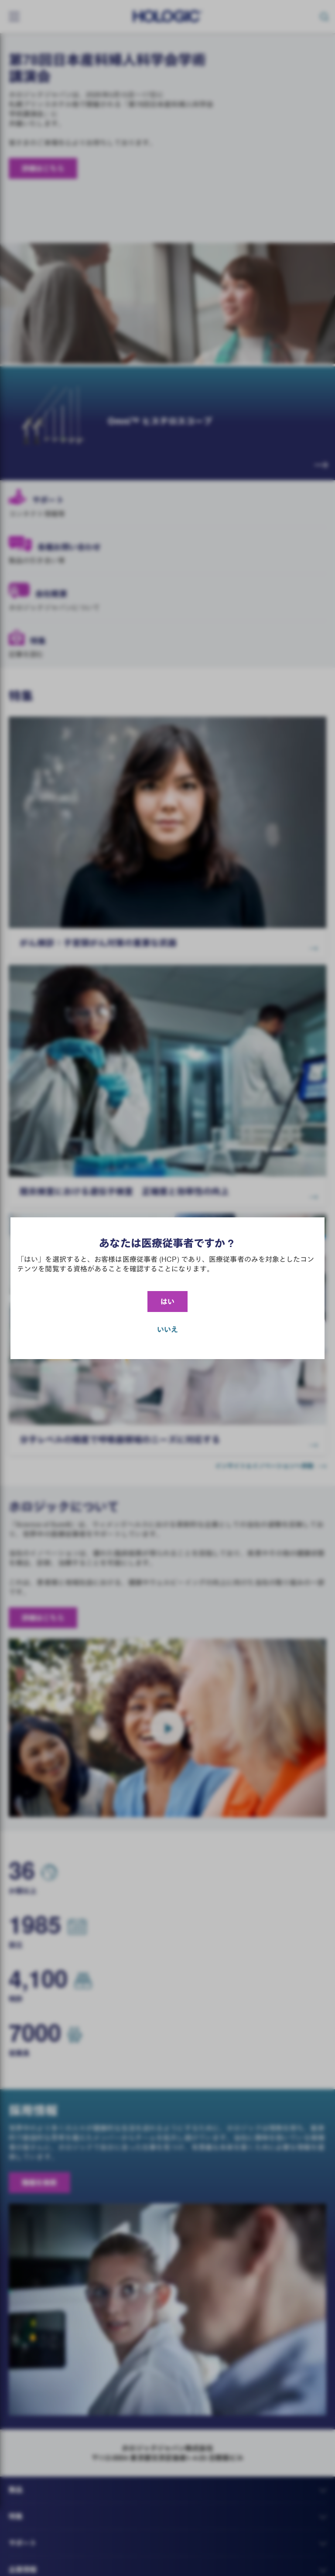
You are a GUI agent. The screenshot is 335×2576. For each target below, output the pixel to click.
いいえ (167, 1329)
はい (167, 1301)
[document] (167, 1288)
